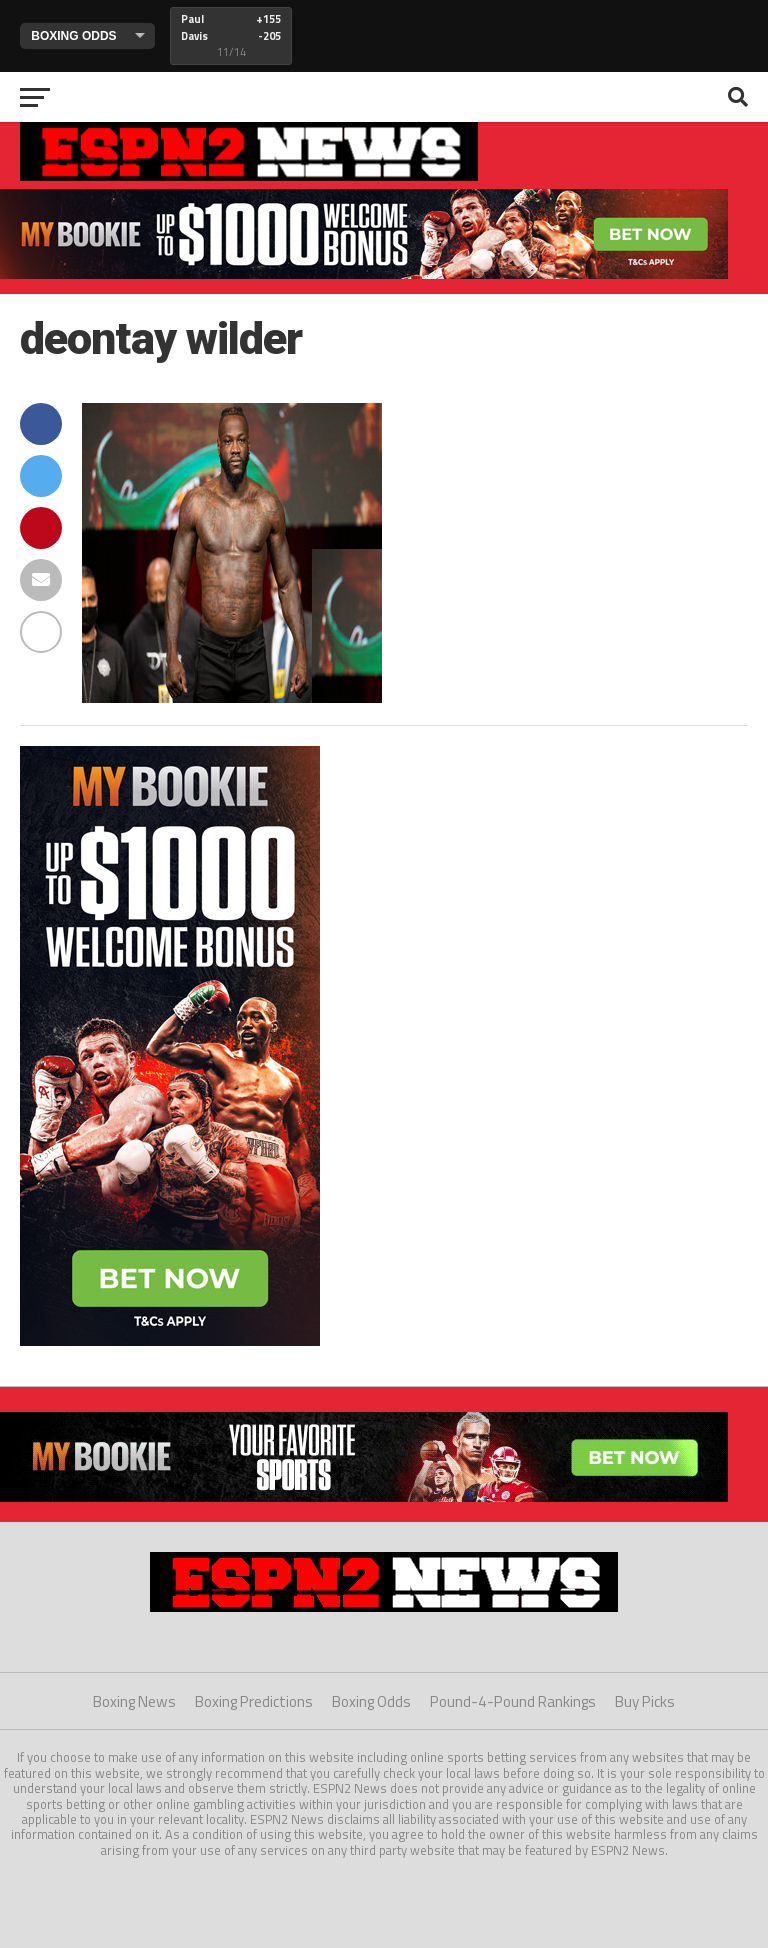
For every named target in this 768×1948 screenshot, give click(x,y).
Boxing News (134, 1701)
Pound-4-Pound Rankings (513, 1701)
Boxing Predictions (254, 1701)
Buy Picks (645, 1701)
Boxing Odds (371, 1701)
